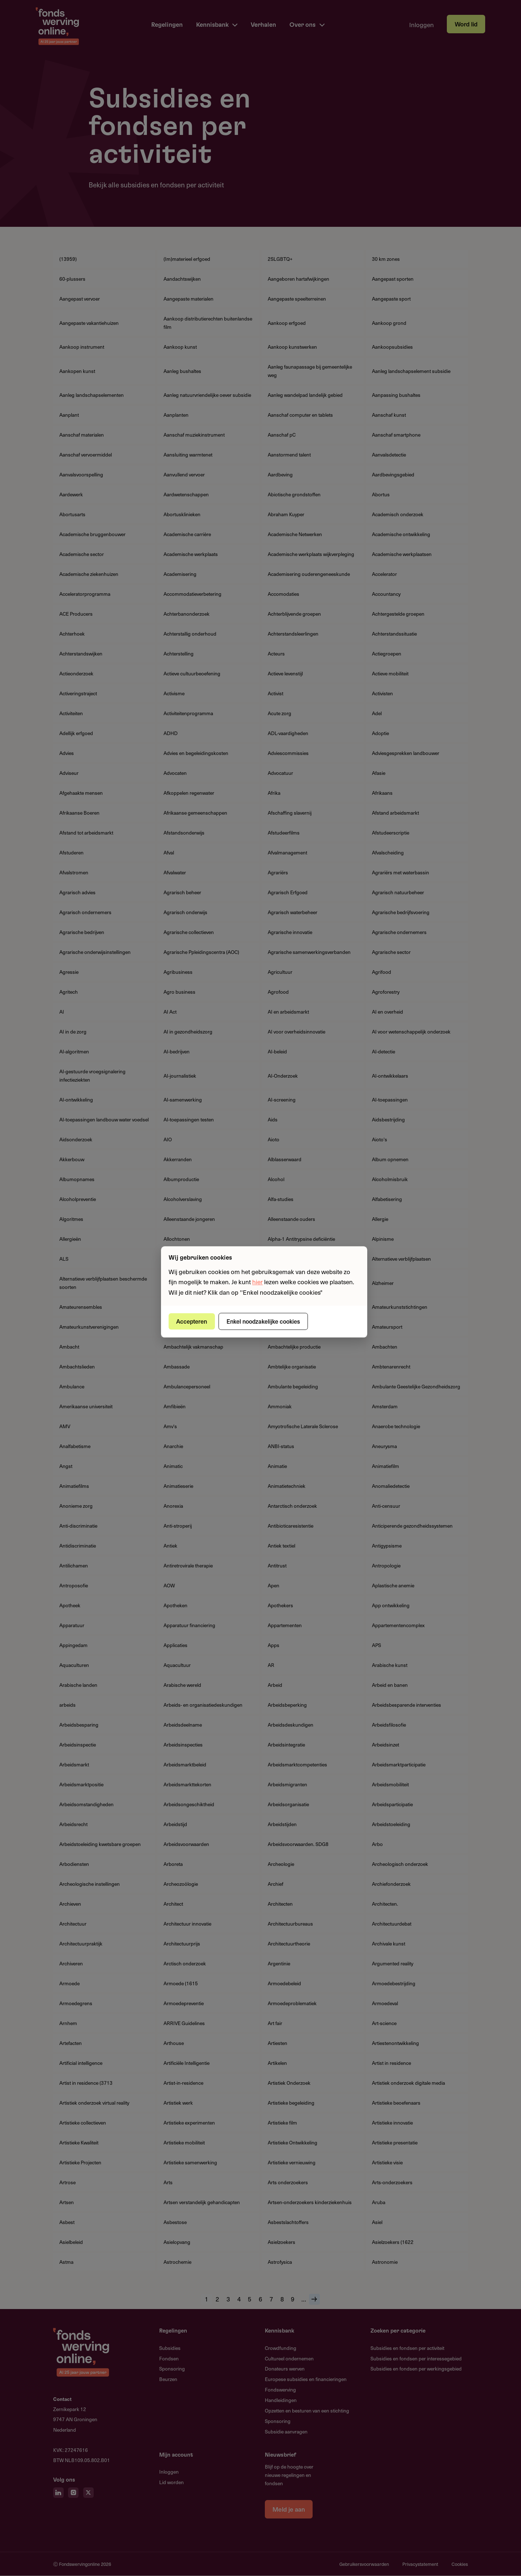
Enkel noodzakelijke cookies (263, 1321)
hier (257, 1282)
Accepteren (192, 1321)
